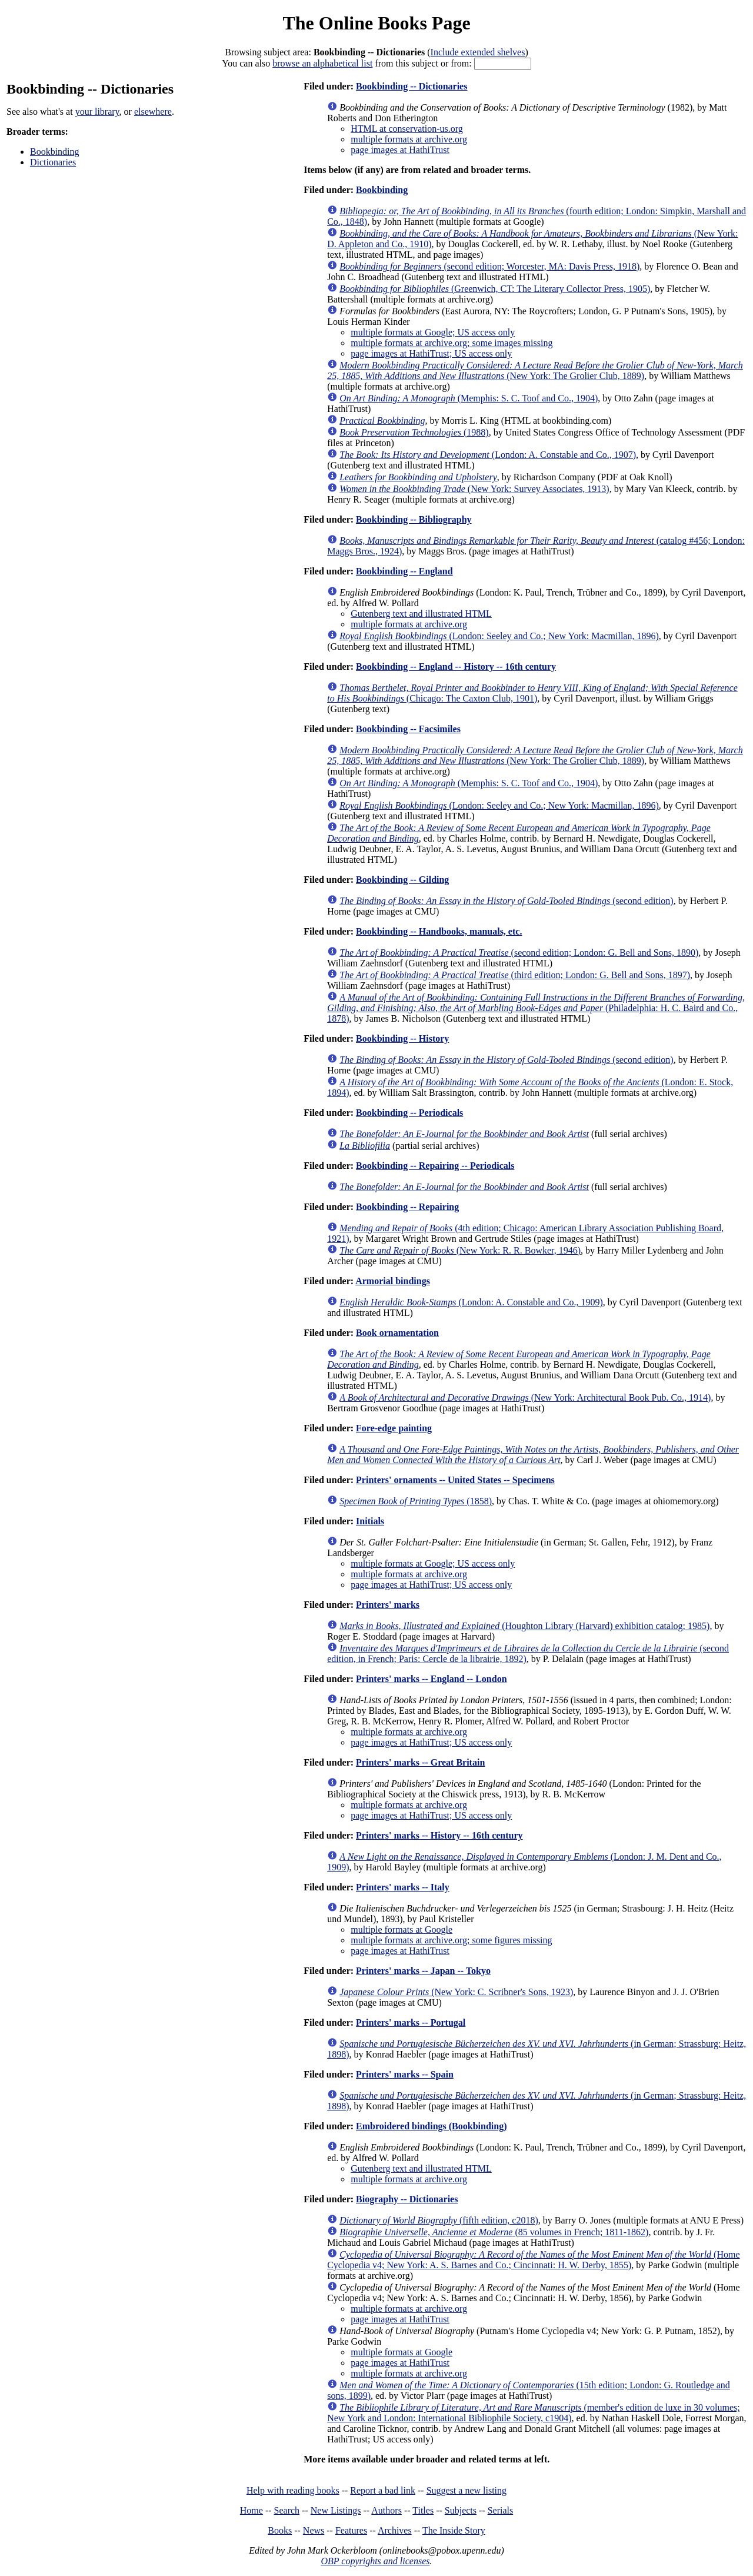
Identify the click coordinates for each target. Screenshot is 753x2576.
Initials (370, 1521)
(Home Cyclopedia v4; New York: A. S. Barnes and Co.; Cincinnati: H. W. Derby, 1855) (533, 2259)
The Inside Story (453, 2530)
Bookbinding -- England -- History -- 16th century (456, 667)
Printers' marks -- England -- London (431, 1679)
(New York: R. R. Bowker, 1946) (460, 1250)
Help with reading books (292, 2490)
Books (280, 2530)
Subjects (461, 2510)
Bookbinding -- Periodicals (409, 1113)
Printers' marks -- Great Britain (420, 1762)
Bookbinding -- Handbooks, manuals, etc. (439, 931)
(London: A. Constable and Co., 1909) (471, 1302)
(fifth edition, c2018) (438, 2220)
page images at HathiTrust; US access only (431, 353)
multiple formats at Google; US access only (433, 332)
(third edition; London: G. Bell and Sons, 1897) (514, 975)
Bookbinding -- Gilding (402, 880)
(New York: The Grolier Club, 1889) (535, 370)
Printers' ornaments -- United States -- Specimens (455, 1480)
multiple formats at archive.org (409, 139)
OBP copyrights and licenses (375, 2561)
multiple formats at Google (401, 1929)
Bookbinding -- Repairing (407, 1207)
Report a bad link (382, 2490)
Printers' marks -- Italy (402, 1887)
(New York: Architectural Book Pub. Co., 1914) (525, 1397)
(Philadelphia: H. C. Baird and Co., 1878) (536, 1007)
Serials (501, 2510)
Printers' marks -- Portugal (410, 2022)
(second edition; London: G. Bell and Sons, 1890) (518, 953)
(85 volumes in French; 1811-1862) (493, 2232)
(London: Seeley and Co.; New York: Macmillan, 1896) (499, 636)
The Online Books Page (376, 23)
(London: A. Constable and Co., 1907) (487, 455)
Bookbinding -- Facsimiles (408, 729)
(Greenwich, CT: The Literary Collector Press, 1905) (494, 289)
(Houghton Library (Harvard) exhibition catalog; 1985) (524, 1626)
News (313, 2530)
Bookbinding (54, 152)
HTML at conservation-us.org (407, 129)
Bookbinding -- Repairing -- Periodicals (435, 1166)
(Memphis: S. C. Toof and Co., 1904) (468, 398)
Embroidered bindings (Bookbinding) (431, 2126)
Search (287, 2510)
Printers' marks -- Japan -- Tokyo (423, 1971)
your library (97, 112)
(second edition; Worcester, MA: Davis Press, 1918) (489, 266)
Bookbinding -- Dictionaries (411, 86)
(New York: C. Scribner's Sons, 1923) (456, 1992)
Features (351, 2530)
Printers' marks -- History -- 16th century (439, 1835)
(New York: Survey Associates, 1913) (474, 489)
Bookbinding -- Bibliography (414, 519)
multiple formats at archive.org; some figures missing (451, 1940)
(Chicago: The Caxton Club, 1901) (532, 693)
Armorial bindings (392, 1281)
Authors (386, 2510)
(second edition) (506, 901)
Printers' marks (387, 1605)
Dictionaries (53, 162)
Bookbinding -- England (404, 571)
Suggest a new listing (467, 2490)
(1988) (413, 432)
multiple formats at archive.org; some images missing (451, 343)
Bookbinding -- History (402, 1038)
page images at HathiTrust (400, 150)
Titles (423, 2510)
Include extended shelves (478, 52)
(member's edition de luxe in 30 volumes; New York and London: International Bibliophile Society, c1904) (533, 2412)
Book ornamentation (397, 1333)
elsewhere (153, 112)
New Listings (336, 2510)
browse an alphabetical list (322, 63)
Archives (395, 2530)
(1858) (415, 1501)
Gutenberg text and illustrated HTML (421, 614)
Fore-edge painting (394, 1428)
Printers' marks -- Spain (405, 2074)
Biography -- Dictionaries (407, 2199)
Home (251, 2510)
